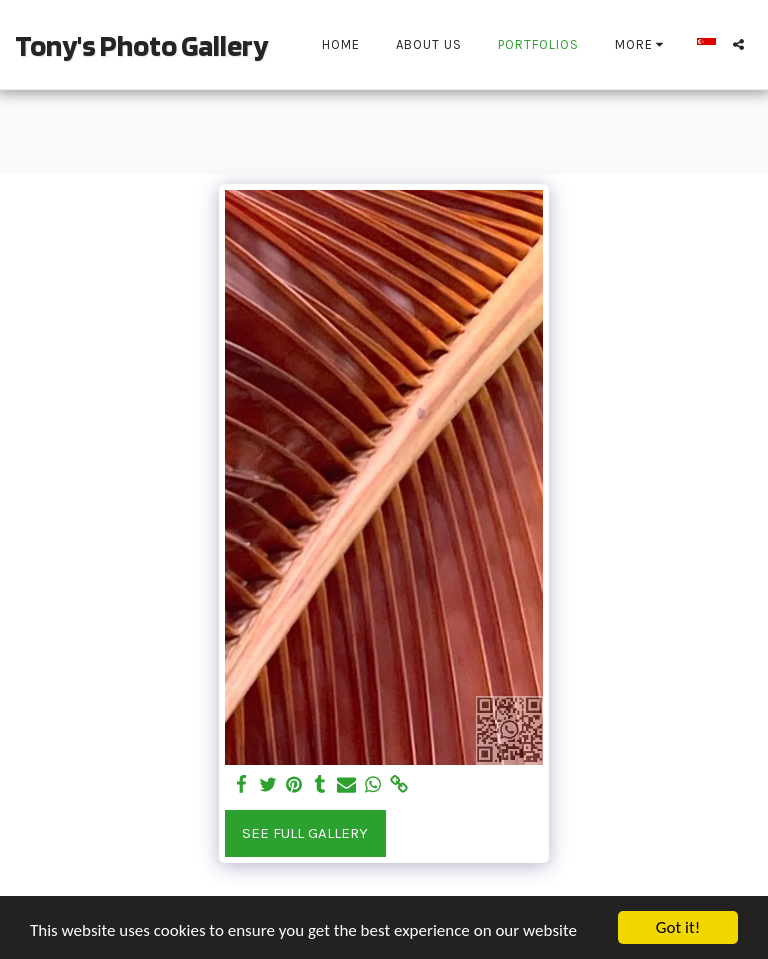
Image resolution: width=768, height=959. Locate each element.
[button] (738, 44)
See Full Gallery (305, 833)
